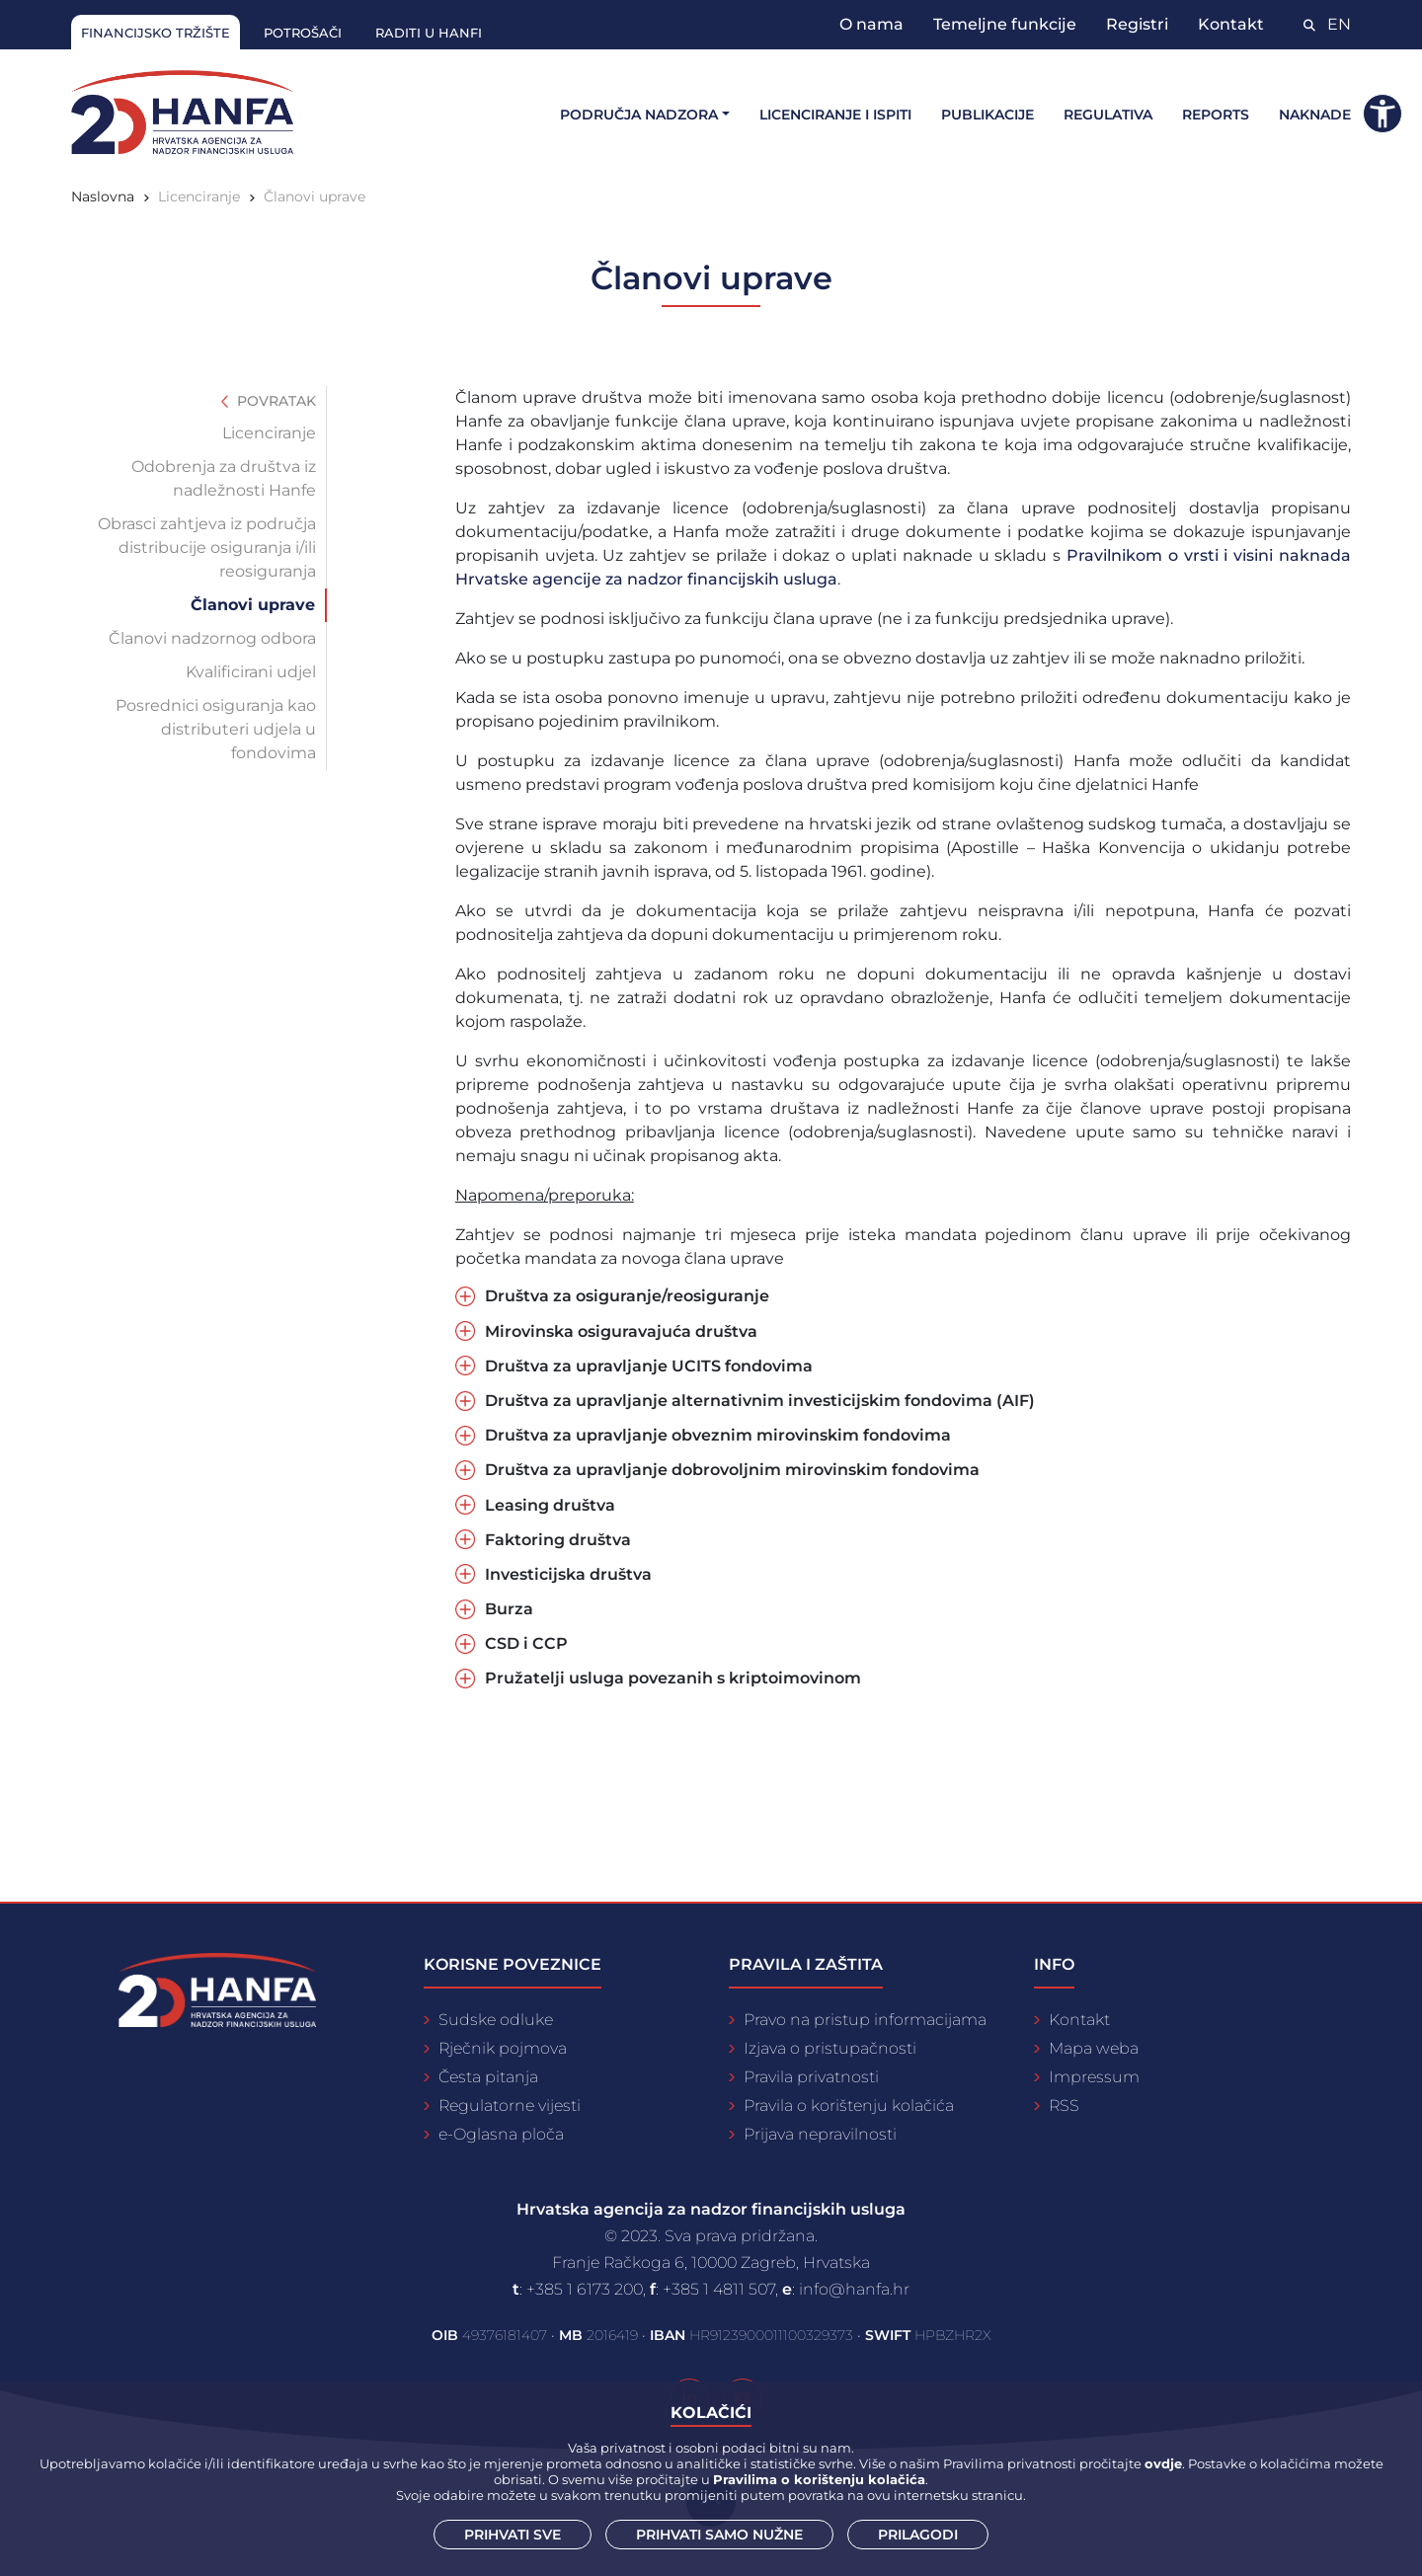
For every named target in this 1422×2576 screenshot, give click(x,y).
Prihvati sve (512, 2534)
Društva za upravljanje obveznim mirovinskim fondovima (718, 1435)
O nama (871, 24)
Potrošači (303, 32)
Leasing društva (550, 1505)
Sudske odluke (495, 2019)
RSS (1064, 2105)
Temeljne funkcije (1004, 24)
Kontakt (1231, 24)
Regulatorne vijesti (509, 2105)
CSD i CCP (526, 1643)
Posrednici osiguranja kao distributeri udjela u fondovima (216, 729)
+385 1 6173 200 (584, 2289)
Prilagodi (918, 2534)
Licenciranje (199, 196)
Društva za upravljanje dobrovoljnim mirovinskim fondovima (732, 1469)
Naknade (1315, 114)
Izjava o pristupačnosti (830, 2048)
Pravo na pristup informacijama (865, 2019)
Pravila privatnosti (811, 2077)
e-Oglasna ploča (501, 2134)
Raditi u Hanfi (428, 32)
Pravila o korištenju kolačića (849, 2105)
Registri (1137, 24)
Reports (1215, 114)
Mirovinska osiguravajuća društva (621, 1331)
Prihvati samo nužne (719, 2534)
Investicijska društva (568, 1574)
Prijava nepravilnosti (820, 2134)
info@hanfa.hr (854, 2289)
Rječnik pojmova (502, 2048)
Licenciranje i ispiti (835, 114)
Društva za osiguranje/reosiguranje (627, 1296)
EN (1339, 24)
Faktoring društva (558, 1539)
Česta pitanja (488, 2077)
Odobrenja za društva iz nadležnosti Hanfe (223, 478)
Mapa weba (1094, 2048)
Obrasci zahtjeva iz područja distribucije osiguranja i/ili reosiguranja (207, 547)
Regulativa (1108, 114)
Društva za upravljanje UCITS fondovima (649, 1366)
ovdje (1163, 2463)
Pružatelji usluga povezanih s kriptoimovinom (673, 1678)
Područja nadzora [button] (639, 114)
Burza (509, 1609)
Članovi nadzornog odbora (212, 638)
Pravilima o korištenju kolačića (819, 2479)
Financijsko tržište (155, 32)
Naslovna (102, 196)
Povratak (268, 401)
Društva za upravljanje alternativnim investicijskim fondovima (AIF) (760, 1400)
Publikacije (987, 114)
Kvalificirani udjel (251, 672)
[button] (1382, 113)
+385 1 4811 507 (719, 2289)
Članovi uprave (314, 196)
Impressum (1094, 2077)
